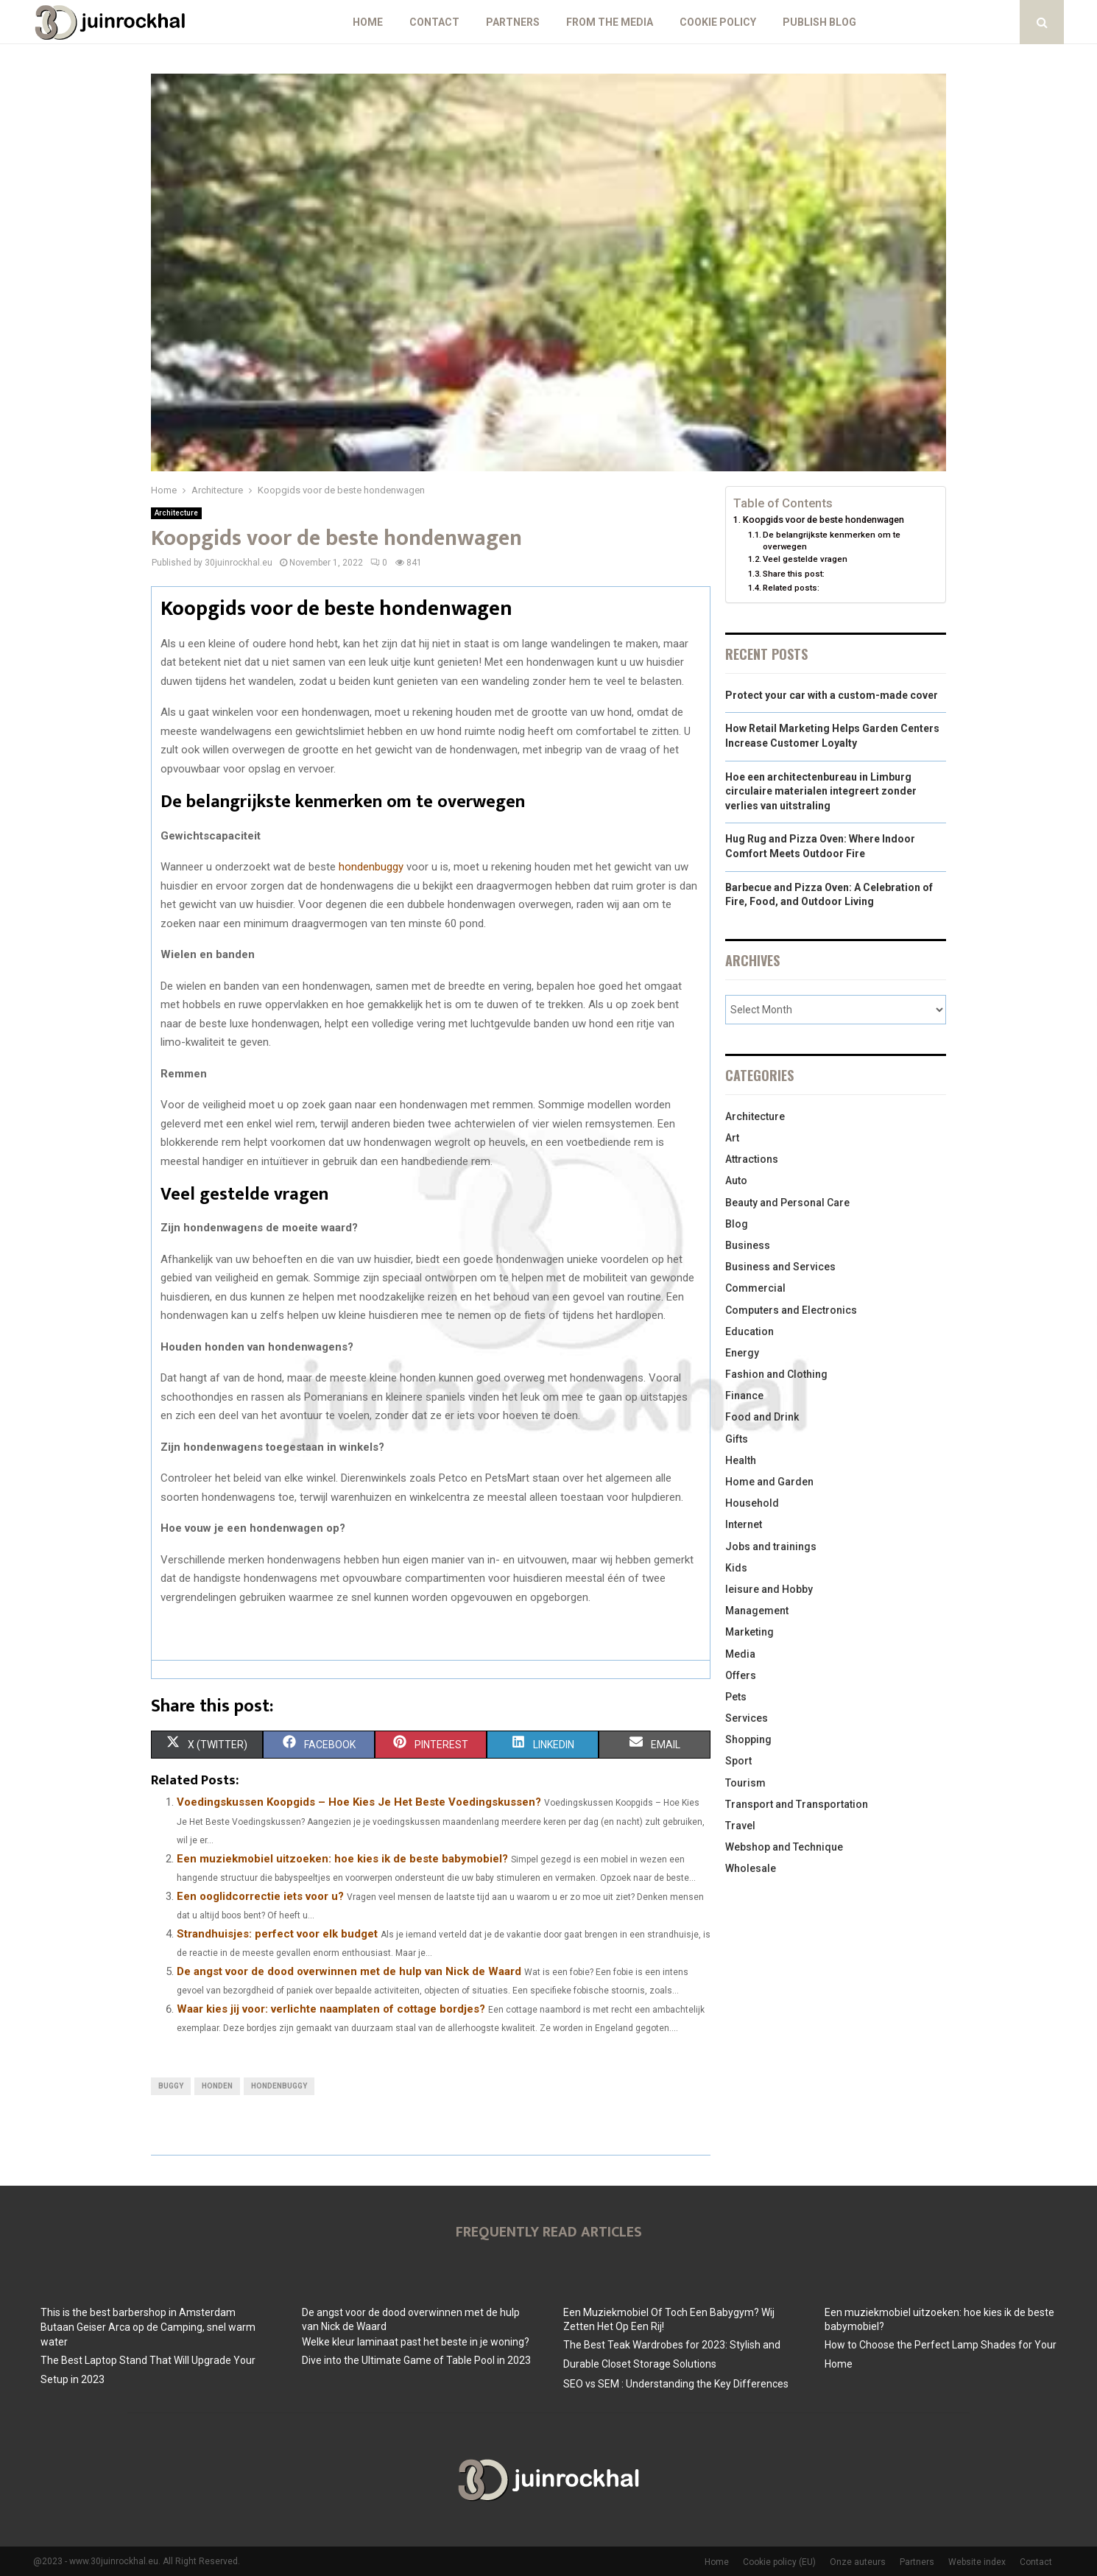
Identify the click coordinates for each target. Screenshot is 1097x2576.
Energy (742, 1353)
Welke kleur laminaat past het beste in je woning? (415, 2342)
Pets (736, 1697)
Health (740, 1460)
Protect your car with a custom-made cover (831, 695)
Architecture (176, 513)
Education (749, 1331)
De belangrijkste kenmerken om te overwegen (831, 540)
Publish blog (819, 22)
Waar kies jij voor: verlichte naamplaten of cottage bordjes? (331, 2009)
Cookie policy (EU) (779, 2562)
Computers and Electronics (791, 1310)
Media (740, 1654)
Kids (736, 1568)
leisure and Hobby (769, 1589)
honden (217, 2086)
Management (757, 1610)
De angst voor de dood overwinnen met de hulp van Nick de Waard (349, 1971)
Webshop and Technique (784, 1847)
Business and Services (780, 1267)
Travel (740, 1825)
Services (746, 1718)
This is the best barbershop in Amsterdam (138, 2312)
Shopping (748, 1739)
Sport (738, 1761)
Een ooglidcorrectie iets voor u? (260, 1896)
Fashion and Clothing (776, 1374)
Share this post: (794, 574)
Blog (736, 1224)
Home (368, 22)
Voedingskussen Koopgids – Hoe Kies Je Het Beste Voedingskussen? (359, 1802)
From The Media (609, 22)
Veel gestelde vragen (805, 559)
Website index (977, 2562)
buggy (170, 2086)
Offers (740, 1675)
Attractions (751, 1159)
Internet (743, 1524)
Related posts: (791, 588)
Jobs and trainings (770, 1546)
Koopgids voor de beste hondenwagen (823, 519)
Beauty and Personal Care (787, 1202)
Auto (736, 1180)
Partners (513, 22)
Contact (434, 22)
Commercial (755, 1288)
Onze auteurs (858, 2562)
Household (752, 1503)
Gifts (736, 1439)
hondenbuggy (371, 866)
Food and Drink (762, 1417)
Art (732, 1138)
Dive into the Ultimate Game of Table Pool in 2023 (416, 2360)
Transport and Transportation (796, 1804)
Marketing (749, 1632)
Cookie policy (718, 22)
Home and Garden (769, 1482)
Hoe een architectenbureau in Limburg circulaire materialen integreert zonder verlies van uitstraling (821, 791)
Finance (744, 1395)
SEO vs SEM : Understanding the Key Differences (676, 2384)
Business (747, 1245)
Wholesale (750, 1868)
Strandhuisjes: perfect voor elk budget (277, 1933)
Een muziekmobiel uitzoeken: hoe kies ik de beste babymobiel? (342, 1858)
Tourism (745, 1783)
